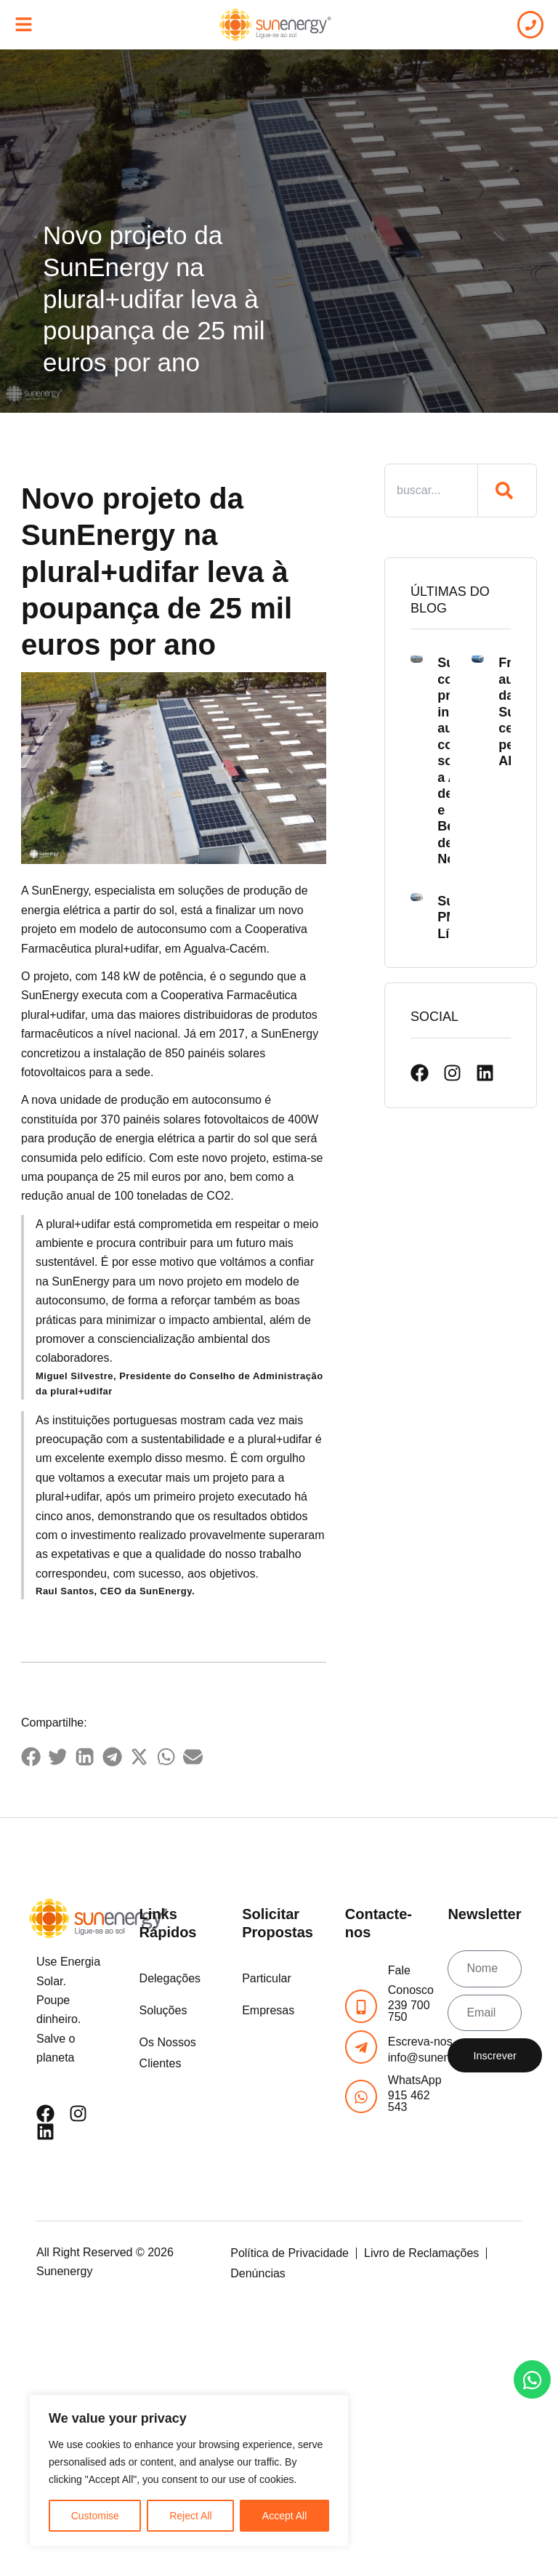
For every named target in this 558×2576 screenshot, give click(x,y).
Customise (95, 2516)
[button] (31, 1757)
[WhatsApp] (361, 2096)
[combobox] (431, 490)
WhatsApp (415, 2080)
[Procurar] (507, 490)
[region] (189, 2470)
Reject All (190, 2516)
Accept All (284, 2516)
